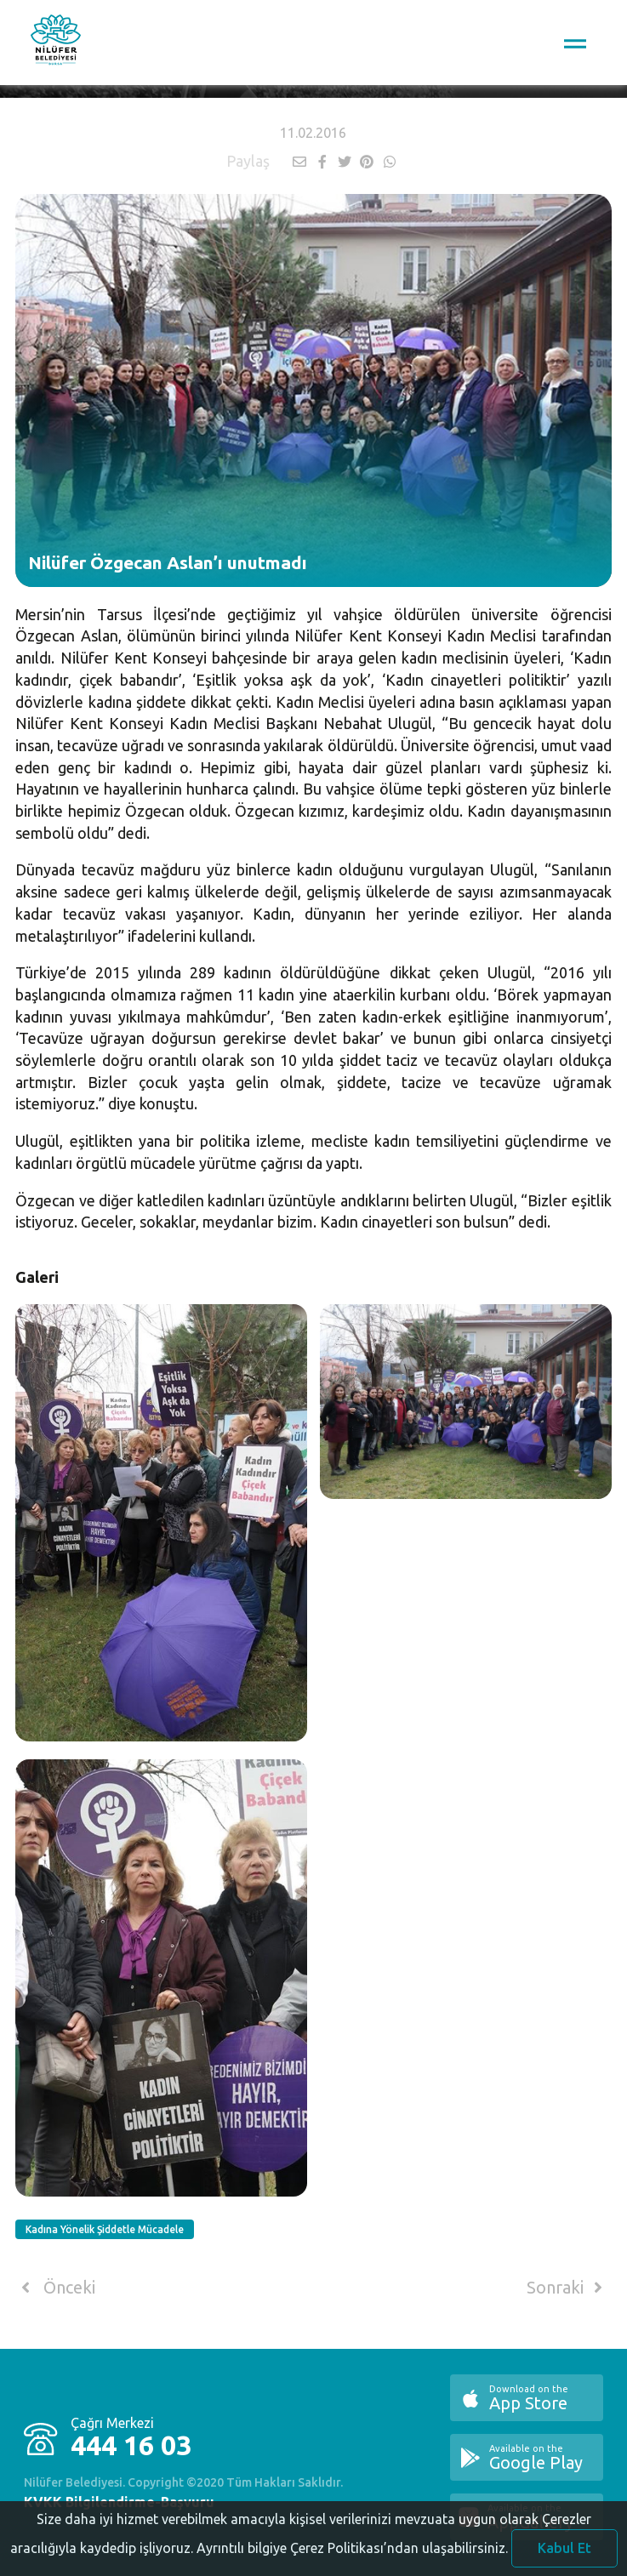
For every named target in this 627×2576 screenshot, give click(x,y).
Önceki (54, 2287)
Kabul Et (564, 2552)
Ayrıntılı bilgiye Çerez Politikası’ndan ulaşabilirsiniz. (352, 2552)
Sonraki (567, 2287)
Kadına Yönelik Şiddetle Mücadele (105, 2229)
